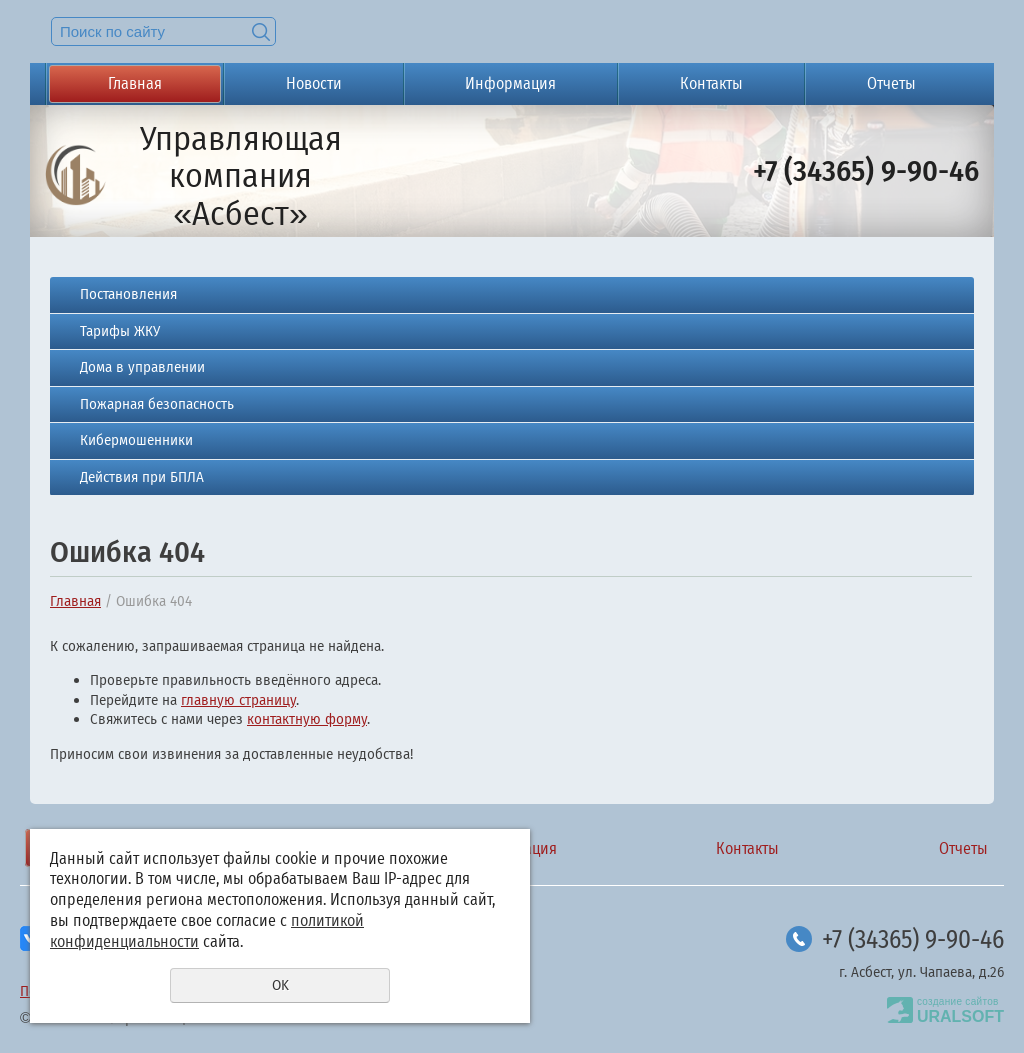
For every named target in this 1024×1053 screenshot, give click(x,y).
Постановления (128, 294)
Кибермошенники (136, 440)
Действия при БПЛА (142, 477)
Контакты (711, 83)
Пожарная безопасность (157, 404)
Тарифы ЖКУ (120, 331)
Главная (135, 83)
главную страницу (238, 700)
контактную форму (307, 719)
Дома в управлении (142, 367)
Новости (314, 83)
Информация (510, 83)
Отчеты (891, 83)
